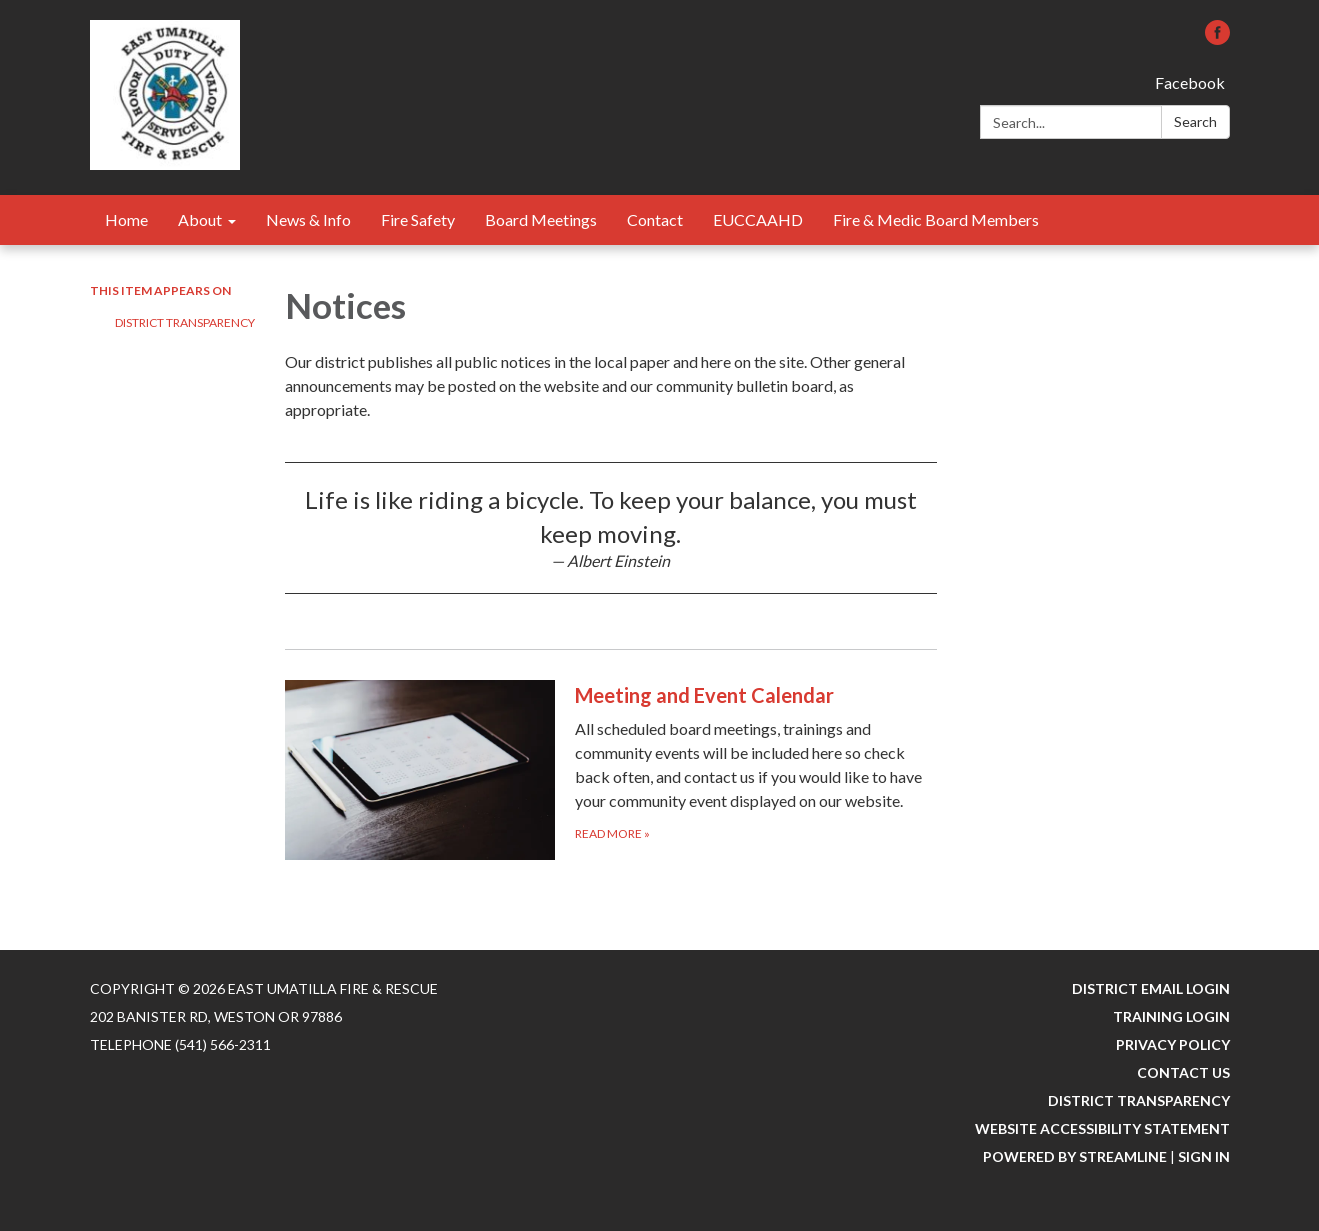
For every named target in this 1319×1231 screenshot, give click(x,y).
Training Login (1171, 1016)
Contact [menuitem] (655, 219)
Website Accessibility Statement (1102, 1128)
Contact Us (1183, 1072)
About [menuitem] (200, 219)
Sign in (1204, 1156)
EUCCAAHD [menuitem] (758, 219)
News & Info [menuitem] (308, 219)
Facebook (1190, 82)
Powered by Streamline (1075, 1156)
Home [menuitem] (126, 219)
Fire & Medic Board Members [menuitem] (936, 219)
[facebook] (1217, 38)
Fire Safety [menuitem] (418, 219)
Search (1195, 121)
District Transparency (185, 322)
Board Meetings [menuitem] (541, 219)
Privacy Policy (1173, 1044)
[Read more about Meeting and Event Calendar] (611, 769)
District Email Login (1151, 988)
